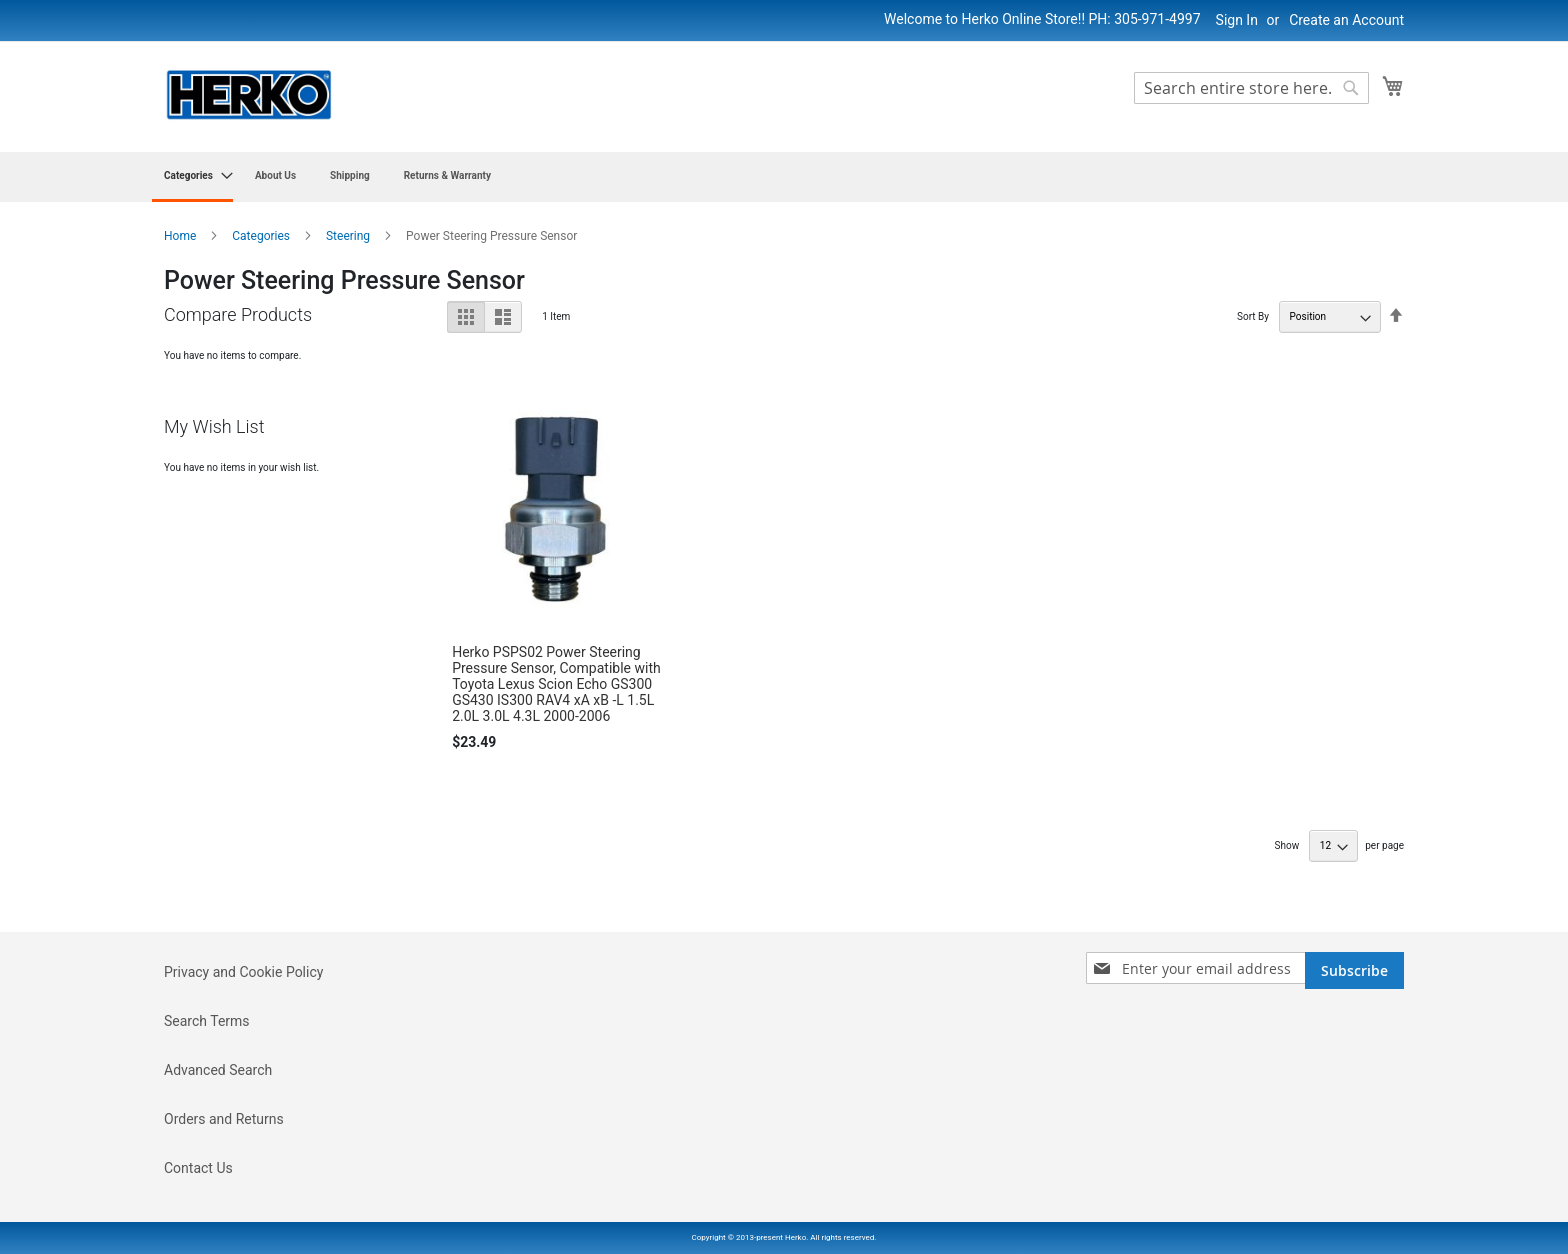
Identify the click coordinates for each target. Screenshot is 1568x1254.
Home (181, 236)
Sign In (1237, 20)
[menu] (784, 177)
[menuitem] (192, 177)
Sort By (1253, 316)
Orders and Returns (224, 1119)
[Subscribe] (1354, 970)
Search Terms (207, 1021)
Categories (262, 236)
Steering (349, 236)
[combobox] (1251, 88)
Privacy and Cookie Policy (243, 972)
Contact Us (198, 1168)
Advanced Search (218, 1070)
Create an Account (1346, 20)
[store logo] (249, 95)
